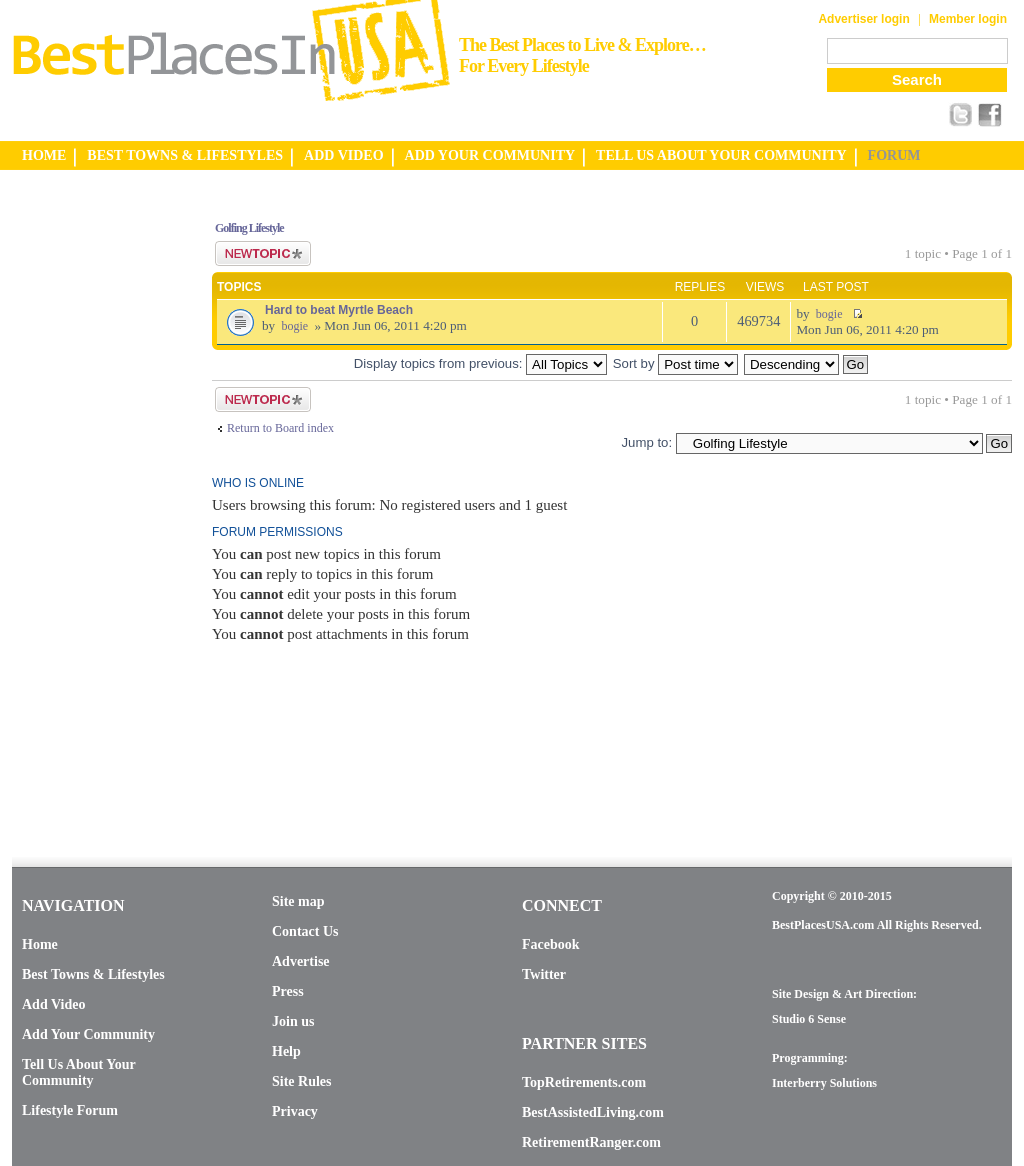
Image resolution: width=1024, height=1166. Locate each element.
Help (286, 1051)
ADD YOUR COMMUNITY (490, 155)
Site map (298, 901)
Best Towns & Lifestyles (93, 974)
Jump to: (646, 442)
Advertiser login (863, 19)
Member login (968, 19)
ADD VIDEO (343, 155)
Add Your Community (88, 1034)
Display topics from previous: (480, 363)
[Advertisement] (92, 503)
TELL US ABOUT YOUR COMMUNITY (721, 155)
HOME (44, 155)
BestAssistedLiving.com (593, 1112)
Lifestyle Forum (70, 1110)
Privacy (295, 1111)
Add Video (53, 1004)
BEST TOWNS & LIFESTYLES (185, 155)
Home (40, 944)
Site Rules (302, 1081)
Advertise (301, 961)
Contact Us (305, 931)
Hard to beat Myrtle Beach (339, 310)
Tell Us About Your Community (78, 1072)
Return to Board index (280, 428)
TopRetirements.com (584, 1082)
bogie (294, 326)
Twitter (544, 974)
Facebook (551, 944)
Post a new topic (263, 253)
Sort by (675, 363)
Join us (293, 1021)
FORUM (894, 155)
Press (288, 991)
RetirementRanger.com (591, 1142)
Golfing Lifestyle (249, 228)
